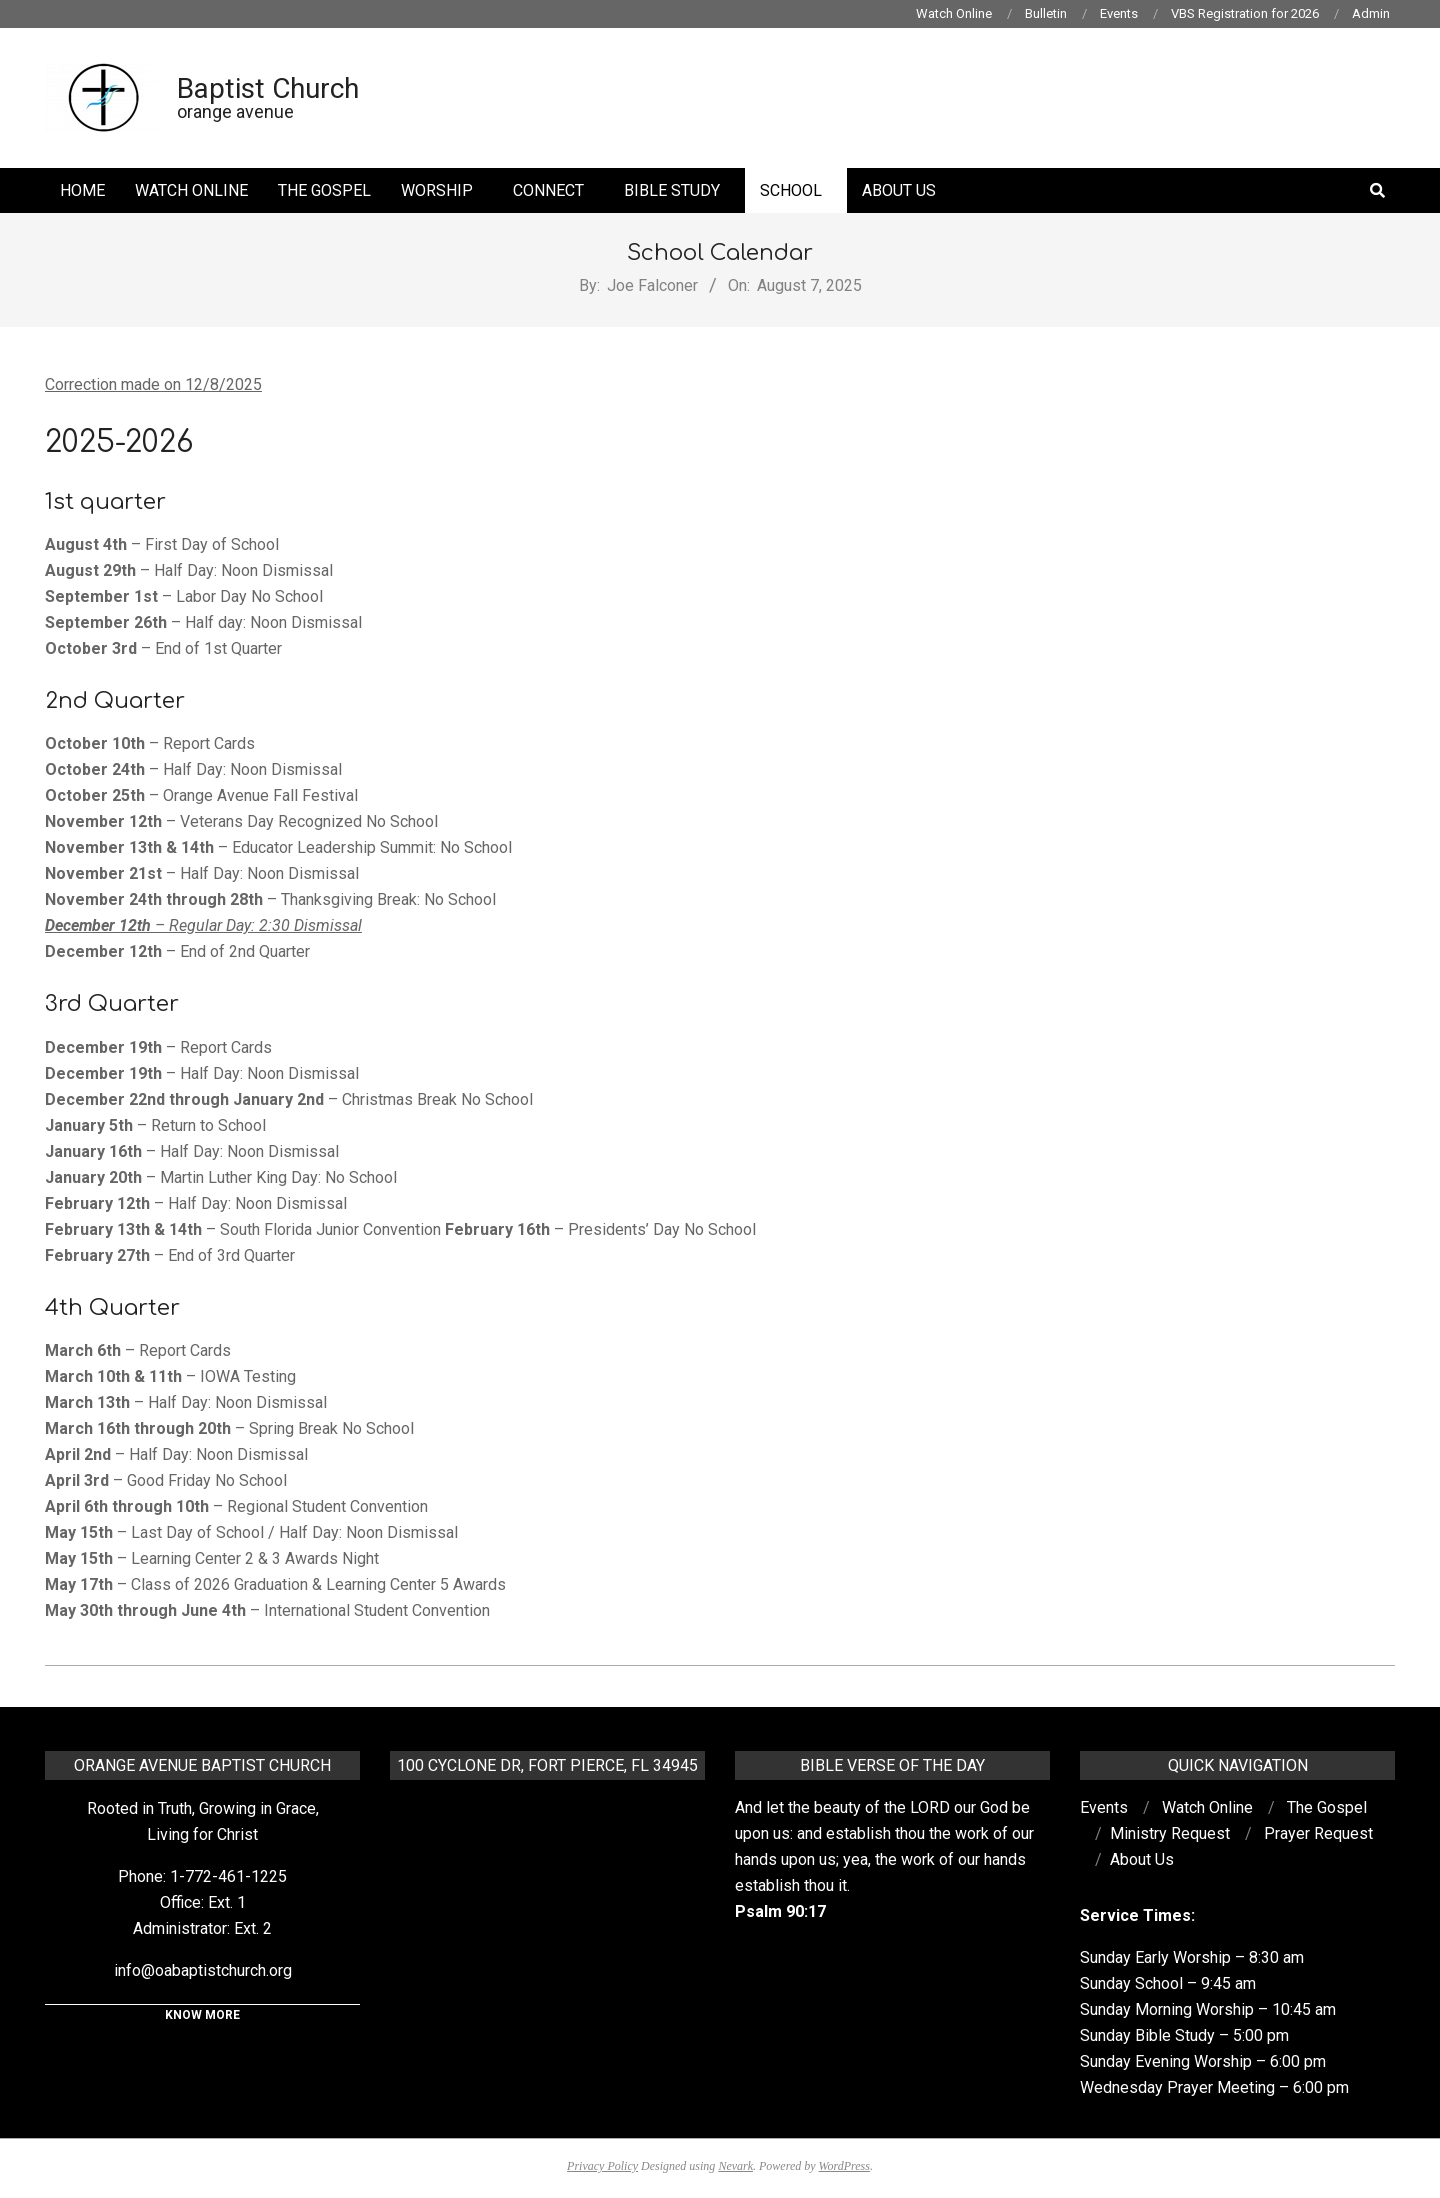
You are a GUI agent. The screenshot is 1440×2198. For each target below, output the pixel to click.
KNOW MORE (202, 2015)
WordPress (844, 2166)
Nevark (735, 2166)
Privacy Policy (602, 2166)
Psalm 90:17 (780, 1911)
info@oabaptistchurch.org (203, 1970)
